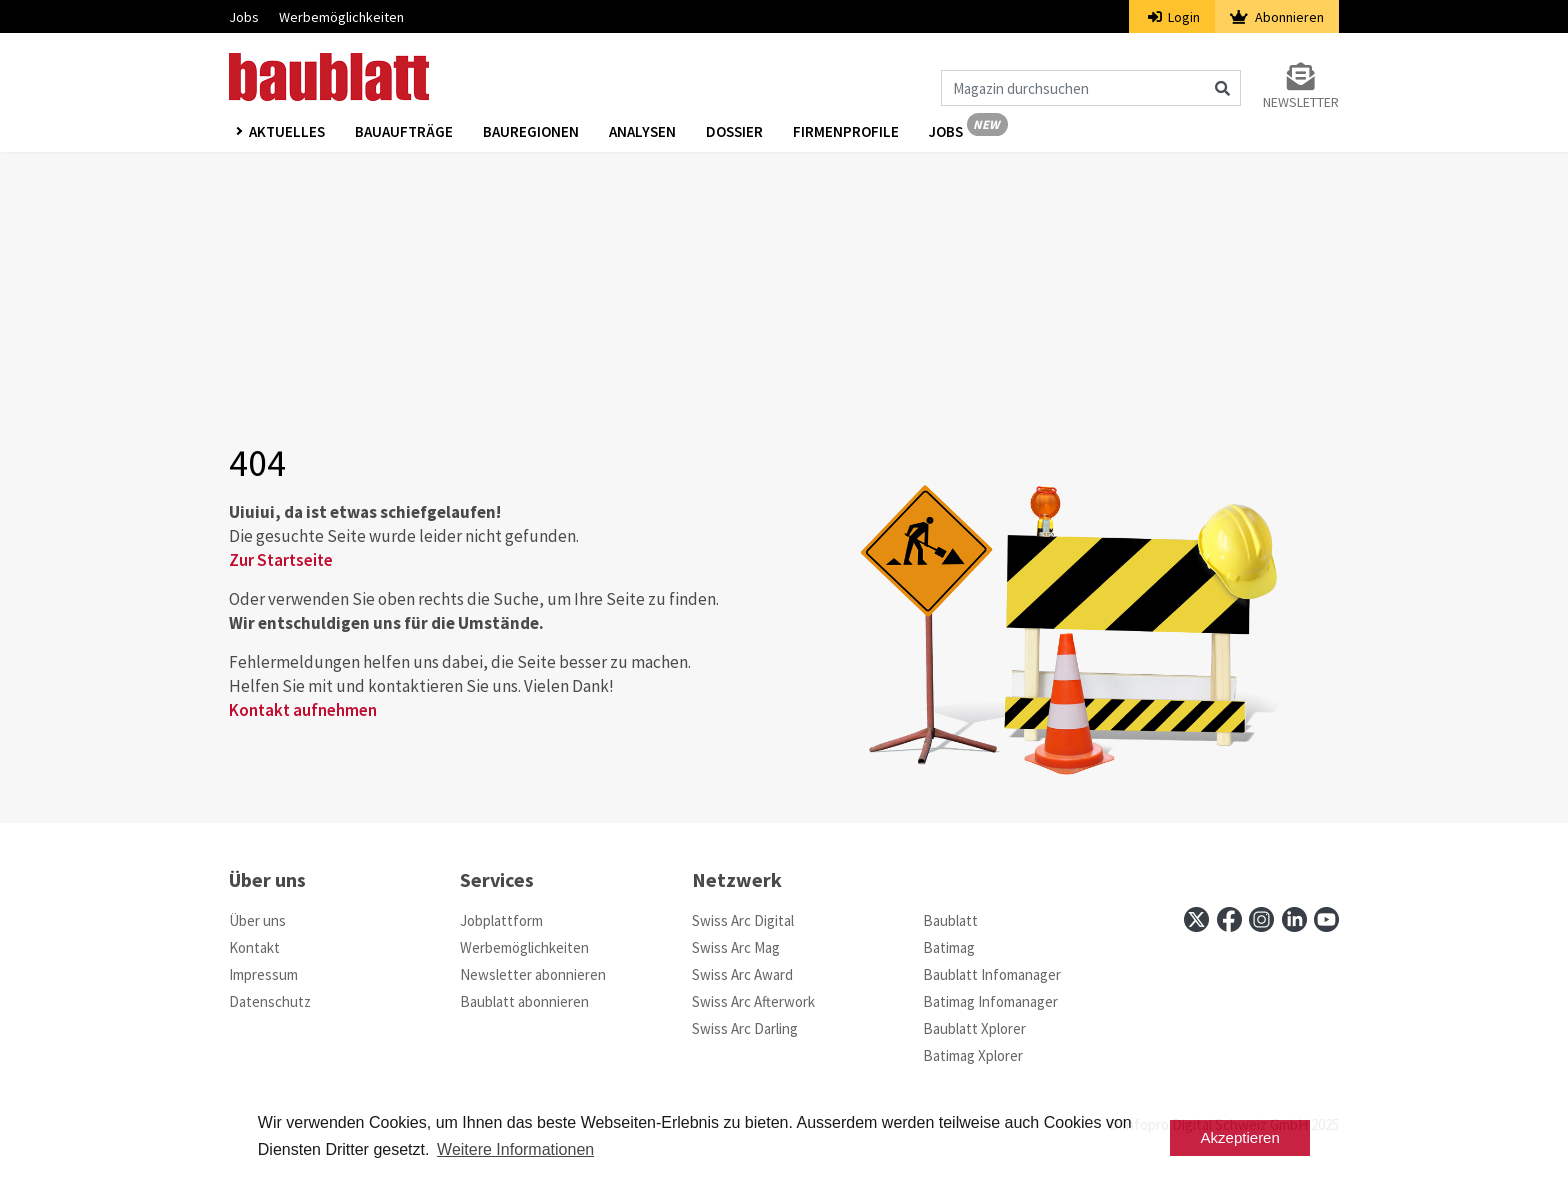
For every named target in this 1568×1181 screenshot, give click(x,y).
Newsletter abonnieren (533, 974)
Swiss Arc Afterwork (753, 1001)
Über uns (257, 920)
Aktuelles (287, 131)
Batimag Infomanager (990, 1001)
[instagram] (1261, 919)
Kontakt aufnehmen (303, 710)
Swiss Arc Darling (745, 1028)
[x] (1196, 919)
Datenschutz (270, 1001)
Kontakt (254, 947)
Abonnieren (1277, 17)
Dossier (734, 131)
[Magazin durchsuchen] (1091, 88)
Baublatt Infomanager (992, 974)
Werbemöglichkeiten (341, 17)
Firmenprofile (846, 131)
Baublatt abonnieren (524, 1001)
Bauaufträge (404, 131)
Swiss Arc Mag (736, 947)
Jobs (244, 17)
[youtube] (1326, 919)
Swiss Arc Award (742, 974)
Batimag (949, 947)
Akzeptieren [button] (1240, 1137)
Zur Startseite (281, 560)
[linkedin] (1294, 919)
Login (1174, 17)
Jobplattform (501, 920)
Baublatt (950, 920)
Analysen (642, 131)
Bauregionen (531, 131)
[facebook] (1229, 919)
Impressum (263, 974)
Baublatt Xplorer (974, 1028)
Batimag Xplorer (973, 1055)
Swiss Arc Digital (743, 920)
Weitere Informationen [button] (515, 1149)
